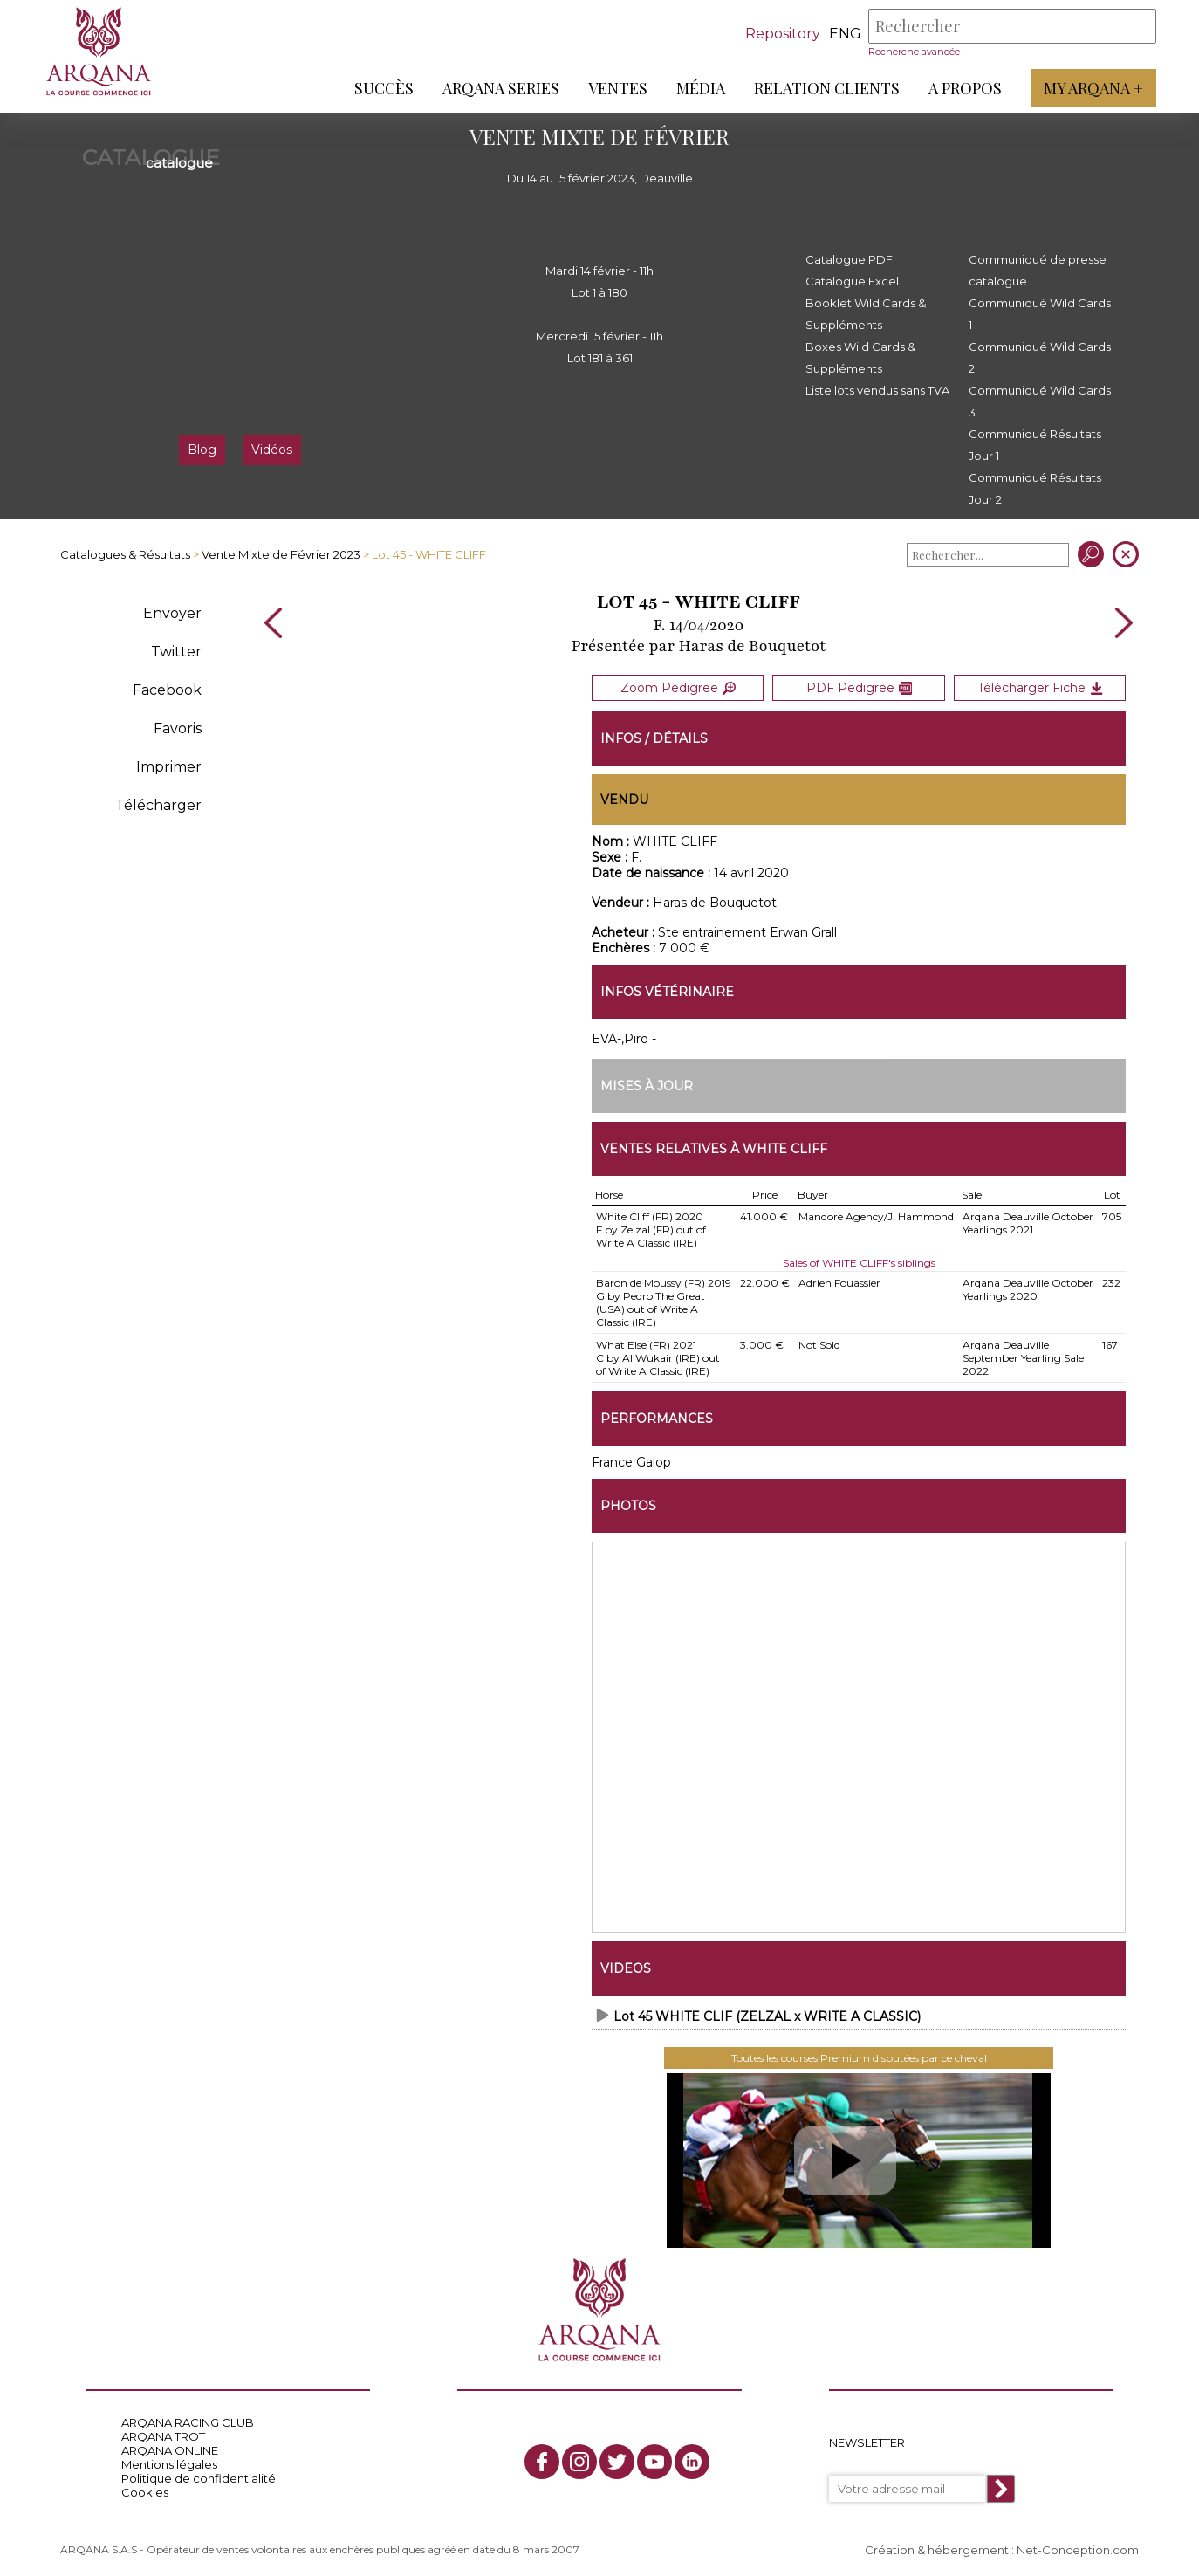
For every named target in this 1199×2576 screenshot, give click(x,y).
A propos (964, 88)
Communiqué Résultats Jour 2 (1035, 488)
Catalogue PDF (849, 259)
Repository (781, 33)
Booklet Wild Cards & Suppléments (865, 314)
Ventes (617, 88)
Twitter (176, 651)
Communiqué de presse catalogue (1038, 270)
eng (844, 33)
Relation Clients (826, 88)
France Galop (631, 1459)
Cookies (144, 2490)
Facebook (167, 690)
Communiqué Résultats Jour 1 (1035, 445)
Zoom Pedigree (678, 687)
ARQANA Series (500, 88)
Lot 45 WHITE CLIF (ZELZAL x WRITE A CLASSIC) (767, 2014)
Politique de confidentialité (198, 2476)
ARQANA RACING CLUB (187, 2420)
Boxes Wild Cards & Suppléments (860, 357)
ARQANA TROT (163, 2434)
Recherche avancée (913, 51)
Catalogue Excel (852, 281)
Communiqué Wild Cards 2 (1040, 357)
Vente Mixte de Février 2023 (281, 554)
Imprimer (169, 767)
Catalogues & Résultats (125, 554)
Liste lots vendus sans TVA (877, 390)
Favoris (178, 728)
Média (699, 88)
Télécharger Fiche (1040, 687)
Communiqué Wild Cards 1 (1040, 314)
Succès (383, 88)
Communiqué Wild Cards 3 (1040, 401)
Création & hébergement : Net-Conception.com (1002, 2547)
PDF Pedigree (859, 687)
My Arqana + (1092, 88)
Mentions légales (169, 2462)
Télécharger (158, 805)
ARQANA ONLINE (169, 2448)
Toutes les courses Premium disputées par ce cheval (859, 2055)
